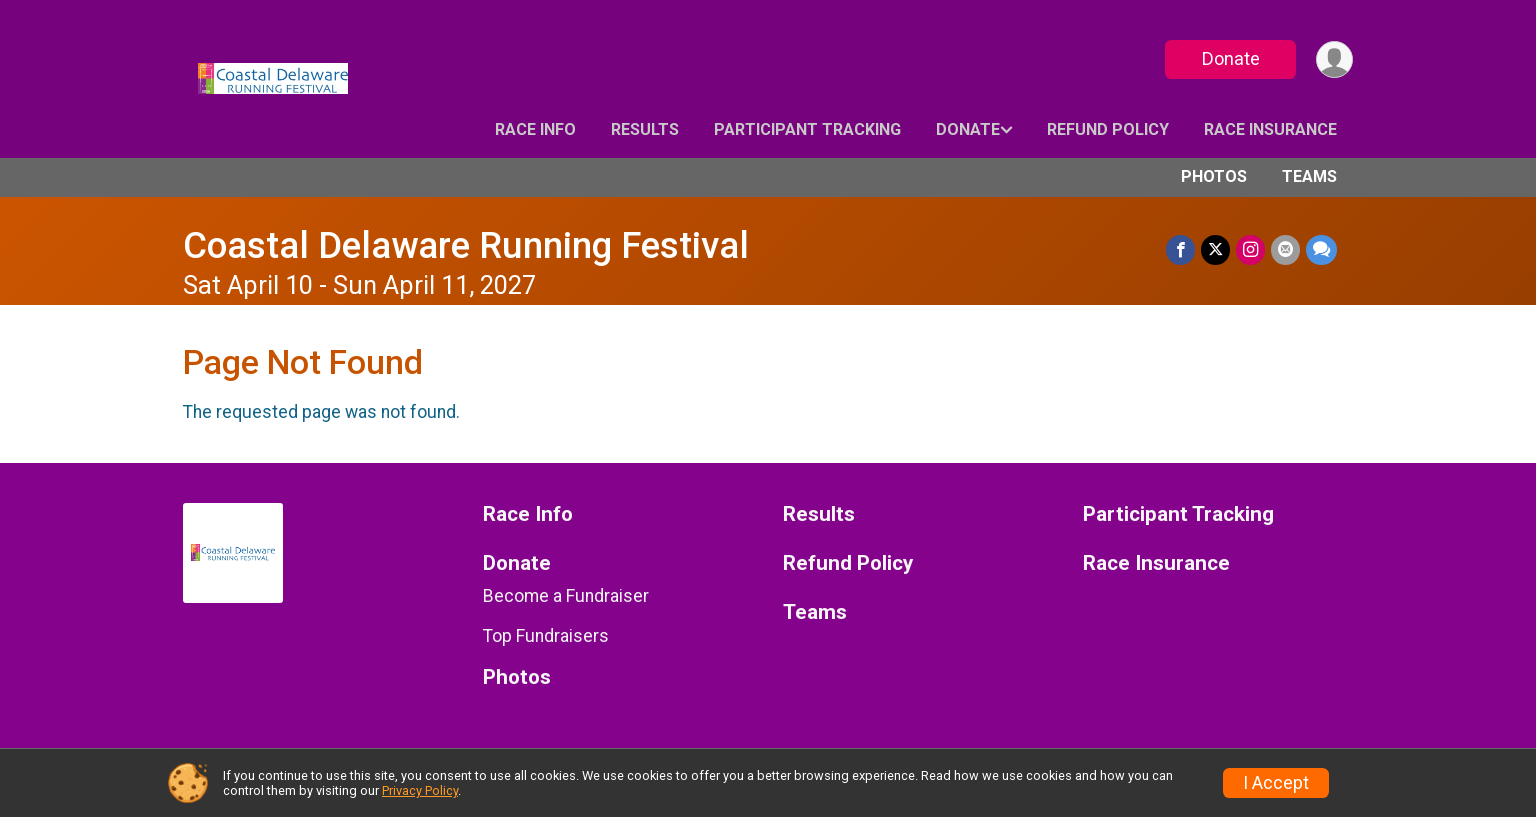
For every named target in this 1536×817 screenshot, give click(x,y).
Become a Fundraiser (566, 596)
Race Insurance (1270, 129)
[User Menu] (1334, 59)
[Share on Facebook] (1180, 249)
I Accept (1276, 783)
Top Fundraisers (546, 636)
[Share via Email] (1285, 249)
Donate (1231, 58)
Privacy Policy (420, 790)
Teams (1309, 176)
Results (645, 129)
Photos (1214, 176)
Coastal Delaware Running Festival (466, 245)
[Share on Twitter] (1215, 249)
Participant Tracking (807, 129)
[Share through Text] (1321, 249)
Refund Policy (1108, 129)
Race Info (535, 129)
